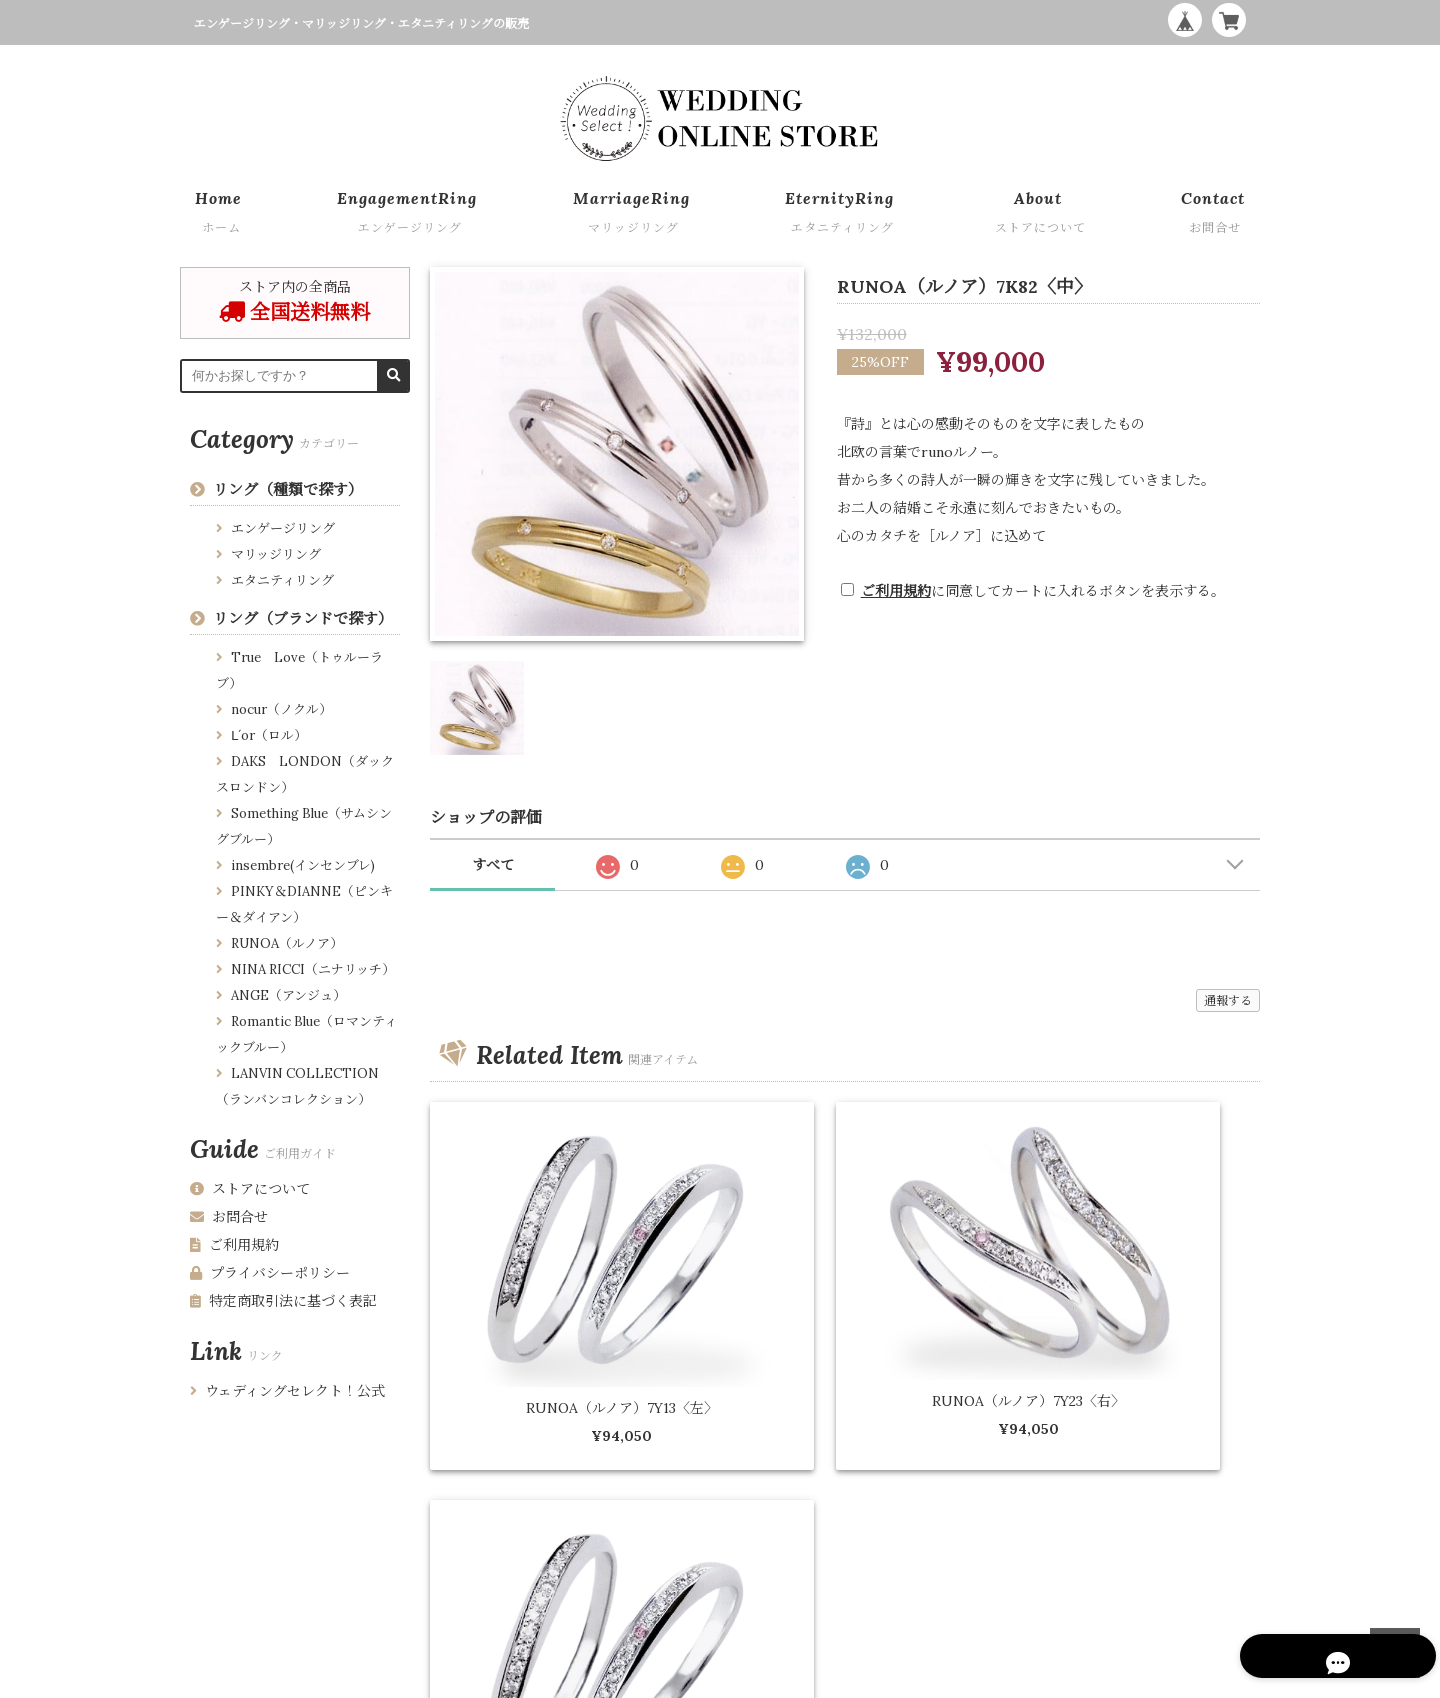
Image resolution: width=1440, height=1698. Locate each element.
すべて (493, 865)
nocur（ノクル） (281, 709)
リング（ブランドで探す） (303, 618)
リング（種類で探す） (288, 489)
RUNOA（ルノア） (287, 943)
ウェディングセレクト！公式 (287, 1391)
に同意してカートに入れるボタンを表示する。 (1043, 591)
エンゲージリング (283, 528)
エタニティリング (282, 580)
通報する (1228, 1000)
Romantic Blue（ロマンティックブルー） (306, 1034)
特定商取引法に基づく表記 (283, 1301)
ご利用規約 (896, 591)
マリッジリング (276, 554)
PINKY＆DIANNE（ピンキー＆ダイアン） (304, 904)
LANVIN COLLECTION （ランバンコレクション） (297, 1086)
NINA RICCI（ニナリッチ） (313, 969)
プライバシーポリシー (270, 1273)
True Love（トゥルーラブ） (299, 670)
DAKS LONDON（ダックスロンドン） (305, 774)
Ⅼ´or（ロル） (269, 735)
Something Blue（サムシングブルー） (304, 826)
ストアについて (250, 1189)
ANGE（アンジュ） (288, 995)
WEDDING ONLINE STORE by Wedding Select (1123, 1678)
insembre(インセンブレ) (303, 865)
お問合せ (229, 1217)
